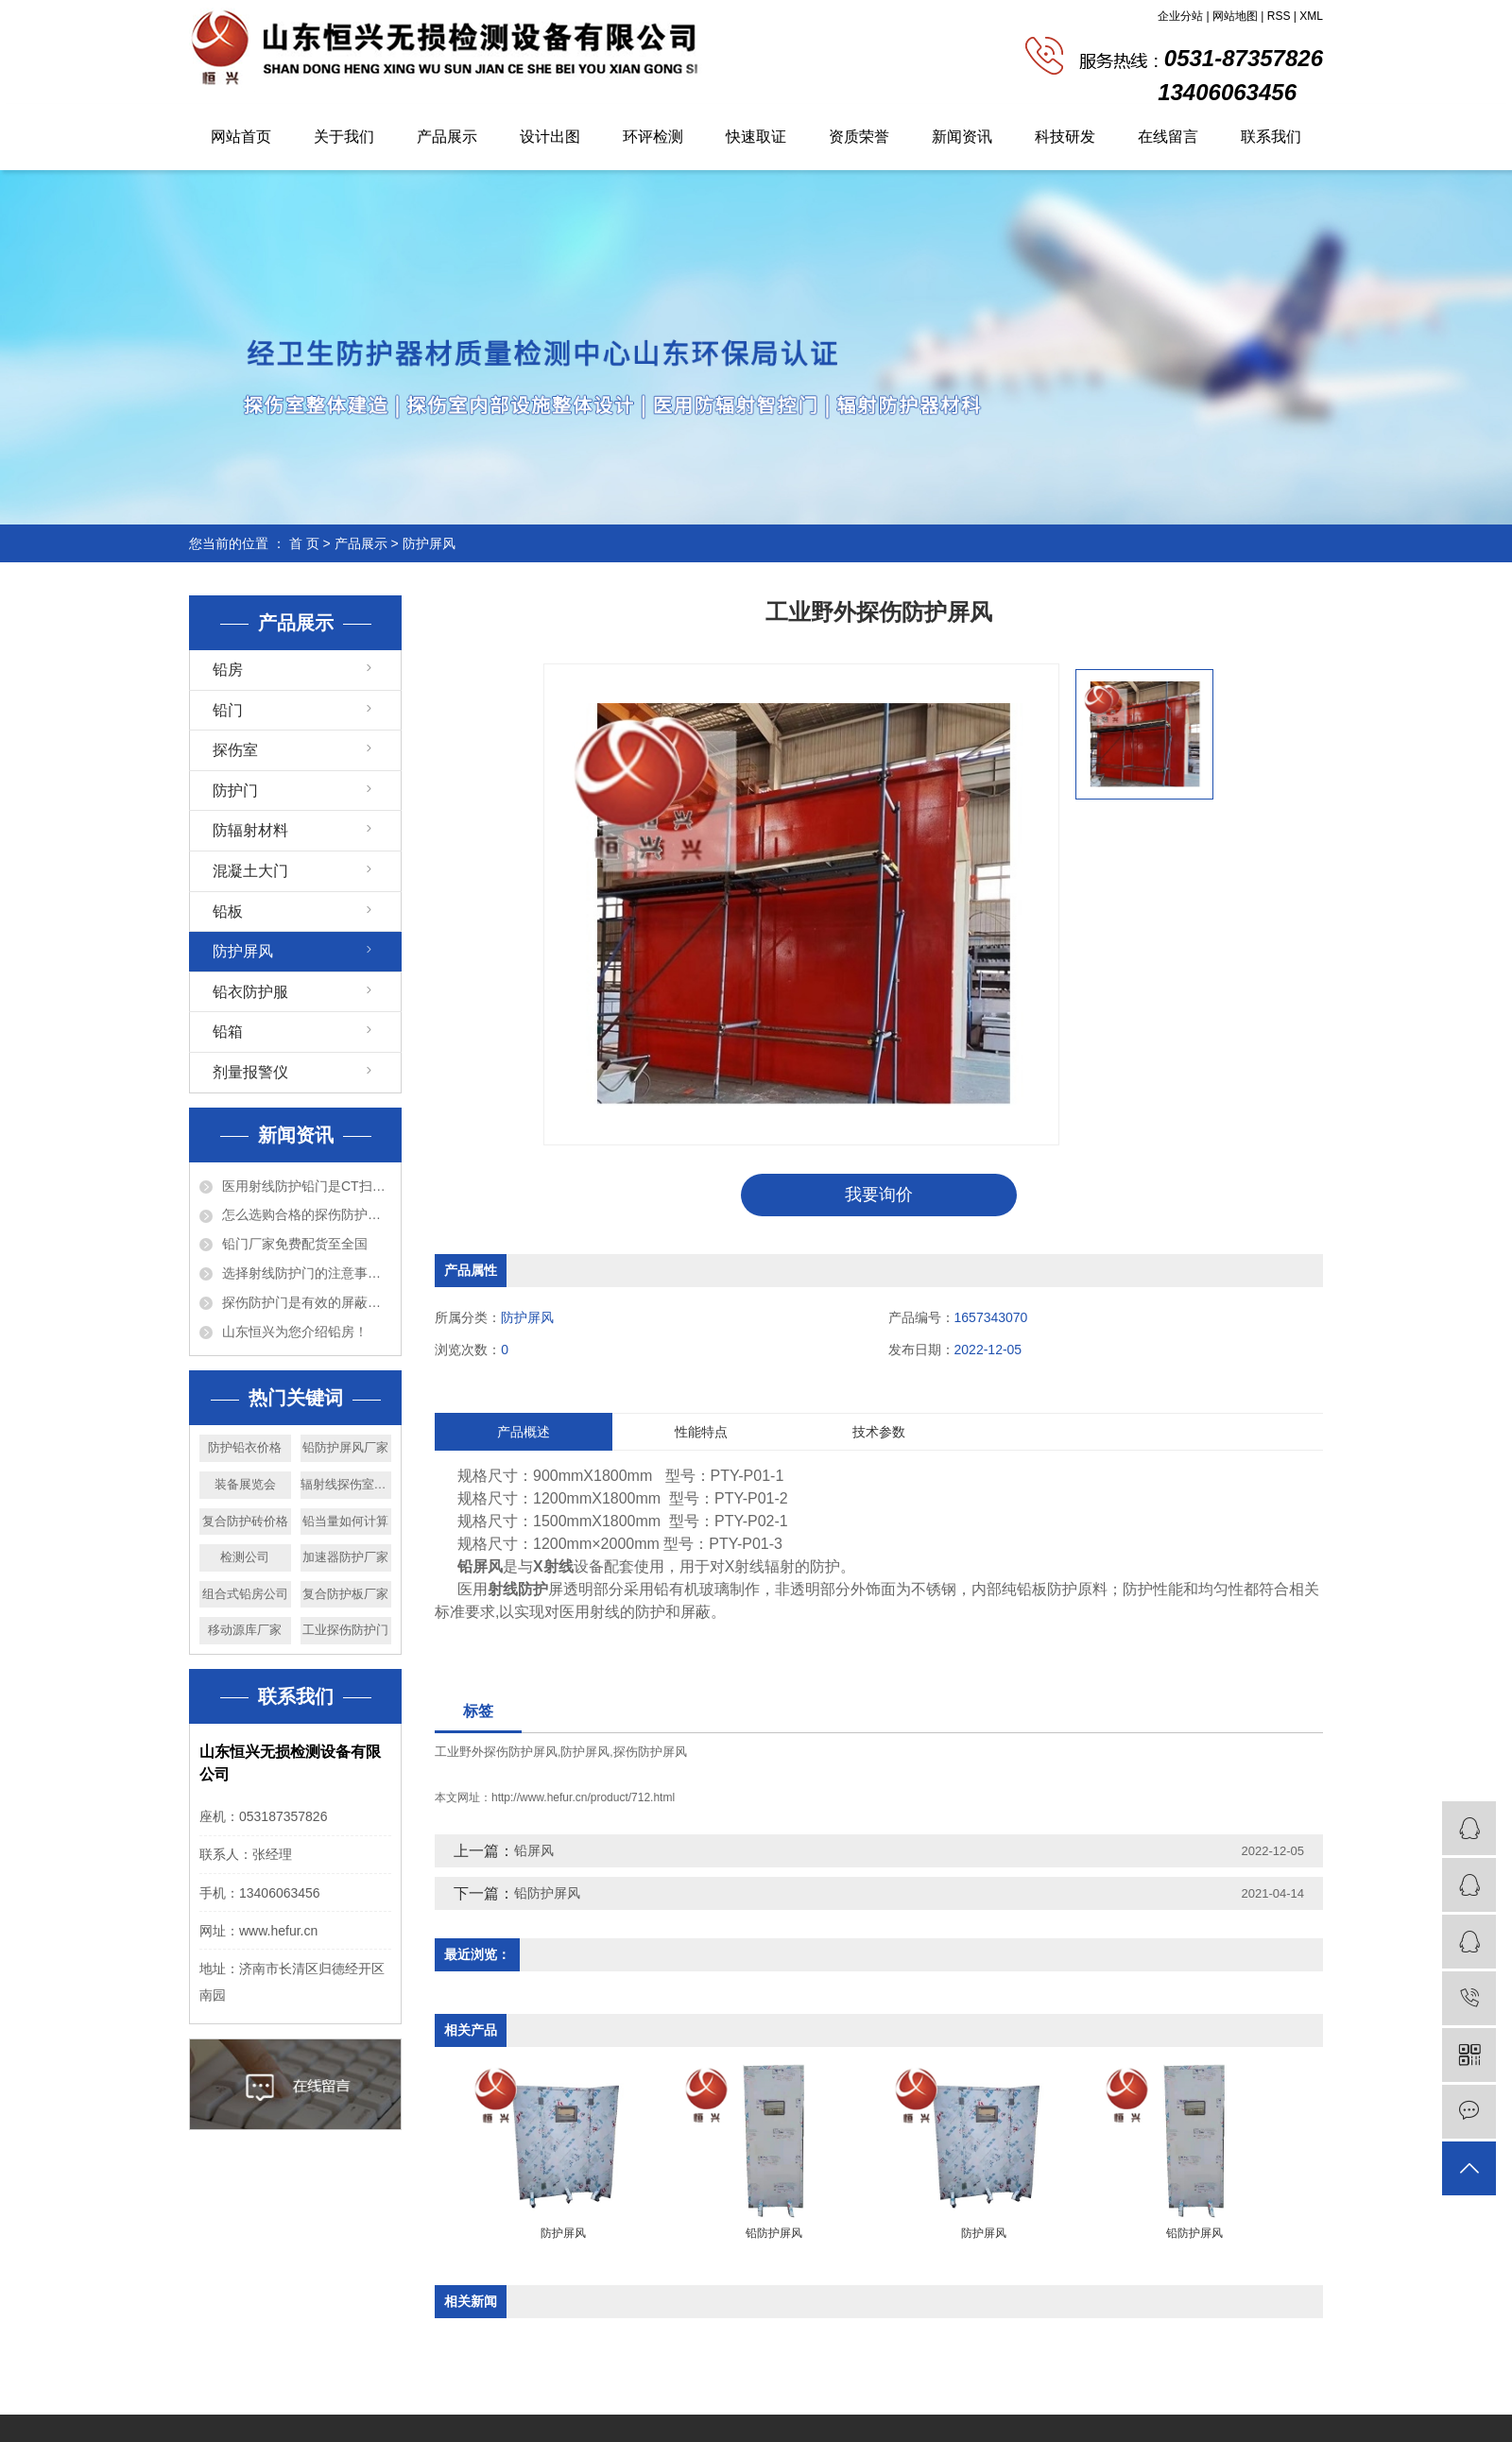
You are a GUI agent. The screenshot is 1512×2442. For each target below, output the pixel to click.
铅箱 (228, 1031)
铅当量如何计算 (345, 1521)
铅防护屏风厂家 (345, 1447)
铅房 (228, 670)
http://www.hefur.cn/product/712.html (583, 1798)
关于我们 (344, 137)
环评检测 (653, 137)
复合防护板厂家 (345, 1594)
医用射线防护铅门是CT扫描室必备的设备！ (306, 1186)
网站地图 (1235, 16)
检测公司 (244, 1557)
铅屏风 (534, 1851)
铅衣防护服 (250, 992)
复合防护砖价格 (245, 1521)
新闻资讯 (962, 137)
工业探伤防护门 (345, 1630)
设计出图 (550, 137)
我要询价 (879, 1194)
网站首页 (241, 137)
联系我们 (1271, 137)
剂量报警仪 (250, 1072)
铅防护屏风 (547, 1893)
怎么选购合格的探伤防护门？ (306, 1214)
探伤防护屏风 (650, 1752)
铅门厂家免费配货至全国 (295, 1243)
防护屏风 (429, 543)
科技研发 (1065, 137)
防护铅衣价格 (245, 1447)
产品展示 (447, 137)
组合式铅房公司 (245, 1594)
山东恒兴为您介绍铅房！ (295, 1331)
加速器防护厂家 (345, 1557)
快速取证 (756, 137)
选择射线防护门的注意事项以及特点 (306, 1273)
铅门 (228, 710)
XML (1311, 16)
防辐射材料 (250, 830)
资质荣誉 (859, 137)
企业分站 (1180, 16)
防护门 (235, 790)
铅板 (228, 911)
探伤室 (235, 750)
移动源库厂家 (245, 1630)
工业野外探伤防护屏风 (496, 1752)
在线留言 (1168, 137)
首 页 (304, 543)
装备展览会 (245, 1484)
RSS (1279, 16)
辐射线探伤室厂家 (346, 1484)
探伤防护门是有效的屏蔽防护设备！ (306, 1302)
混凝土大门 (250, 871)
